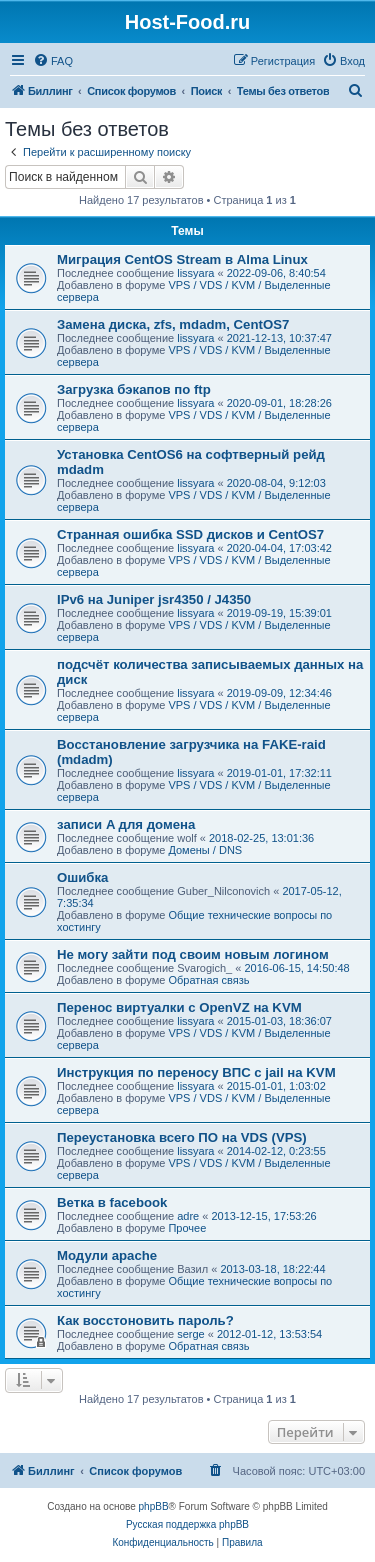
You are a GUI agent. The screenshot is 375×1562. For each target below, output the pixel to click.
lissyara (195, 273)
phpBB (154, 1506)
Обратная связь (208, 980)
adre (188, 1216)
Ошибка (82, 877)
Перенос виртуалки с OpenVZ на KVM (179, 1007)
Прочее (187, 1228)
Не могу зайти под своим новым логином (193, 954)
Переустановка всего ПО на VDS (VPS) (182, 1137)
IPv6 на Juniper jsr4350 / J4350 (154, 599)
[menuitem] (53, 61)
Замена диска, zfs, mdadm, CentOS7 (173, 324)
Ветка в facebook (112, 1202)
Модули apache (107, 1255)
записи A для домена (126, 824)
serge (191, 1334)
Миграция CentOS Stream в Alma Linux (182, 259)
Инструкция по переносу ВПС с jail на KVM (196, 1072)
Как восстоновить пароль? (145, 1320)
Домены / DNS (205, 850)
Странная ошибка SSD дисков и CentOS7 (190, 534)
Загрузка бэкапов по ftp (134, 389)
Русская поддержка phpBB (187, 1524)
